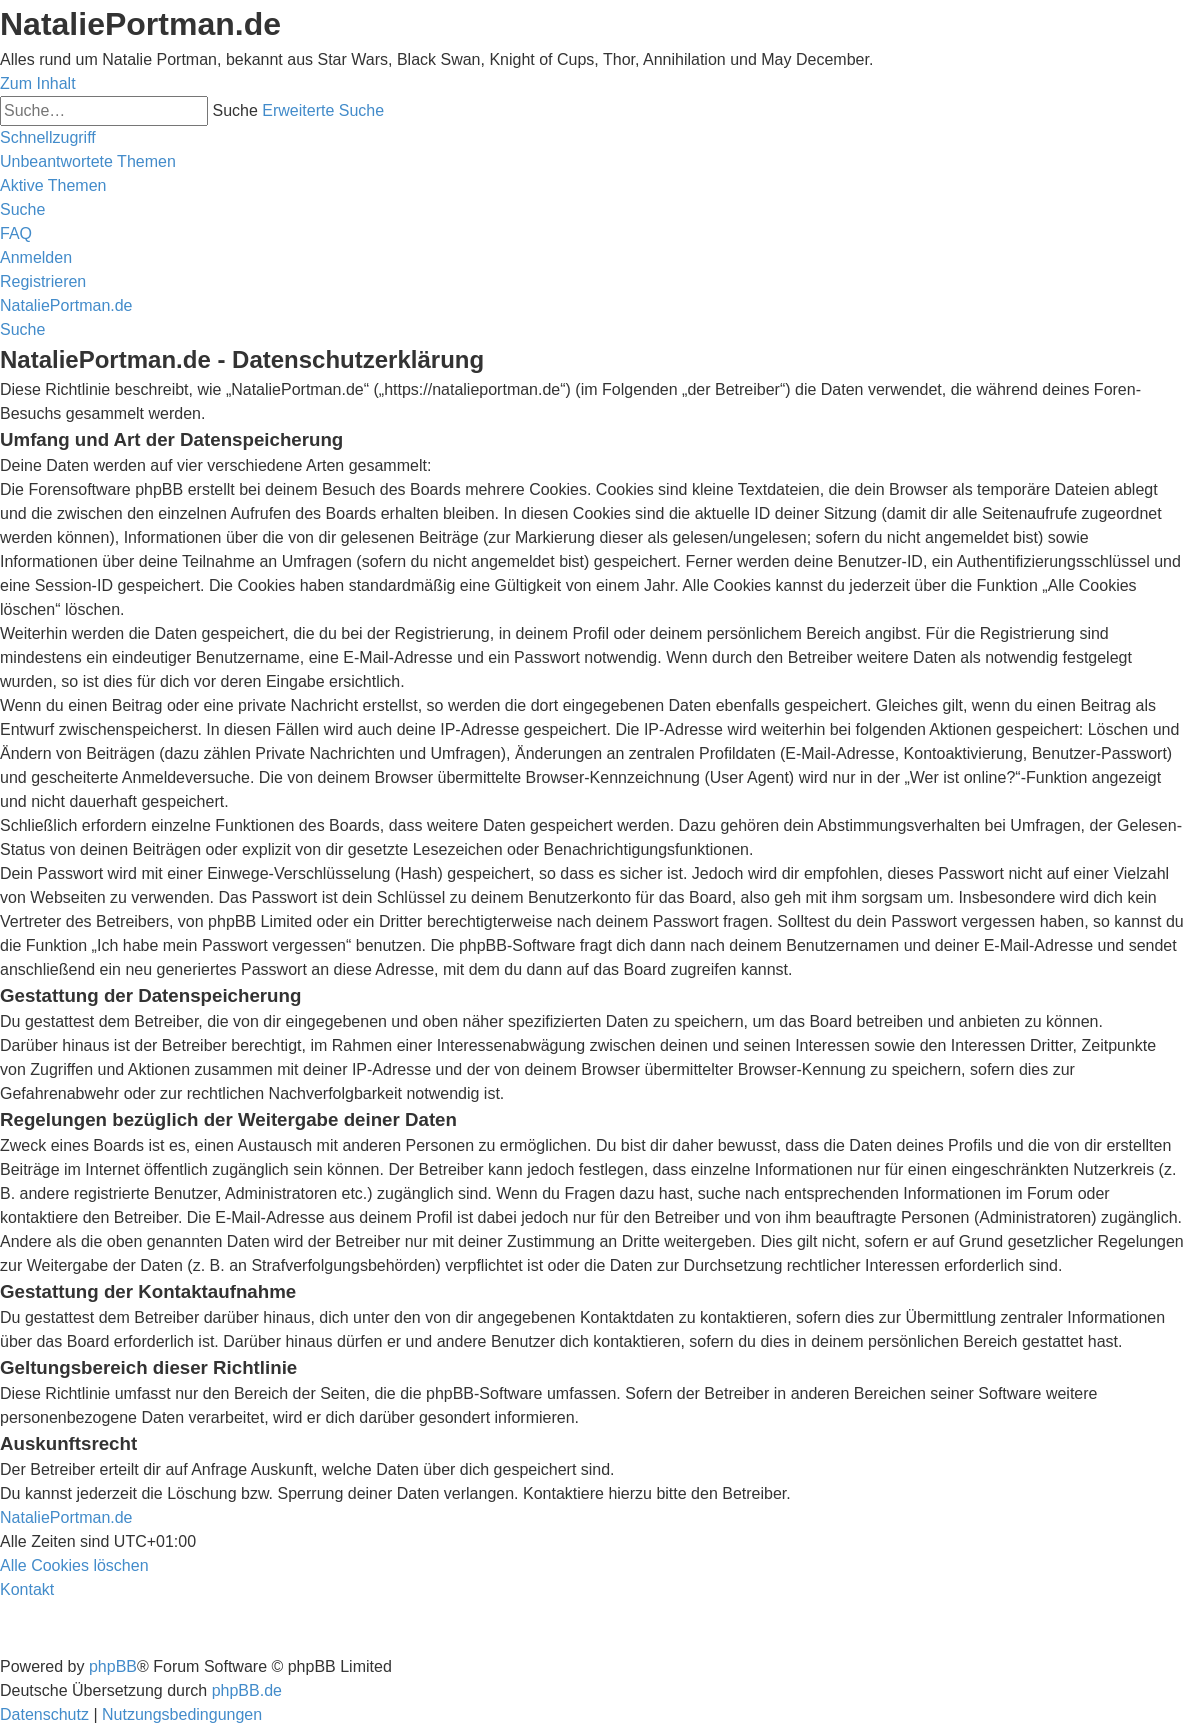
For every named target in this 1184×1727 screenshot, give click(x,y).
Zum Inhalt (38, 83)
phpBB (113, 1666)
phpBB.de (247, 1690)
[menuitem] (88, 161)
